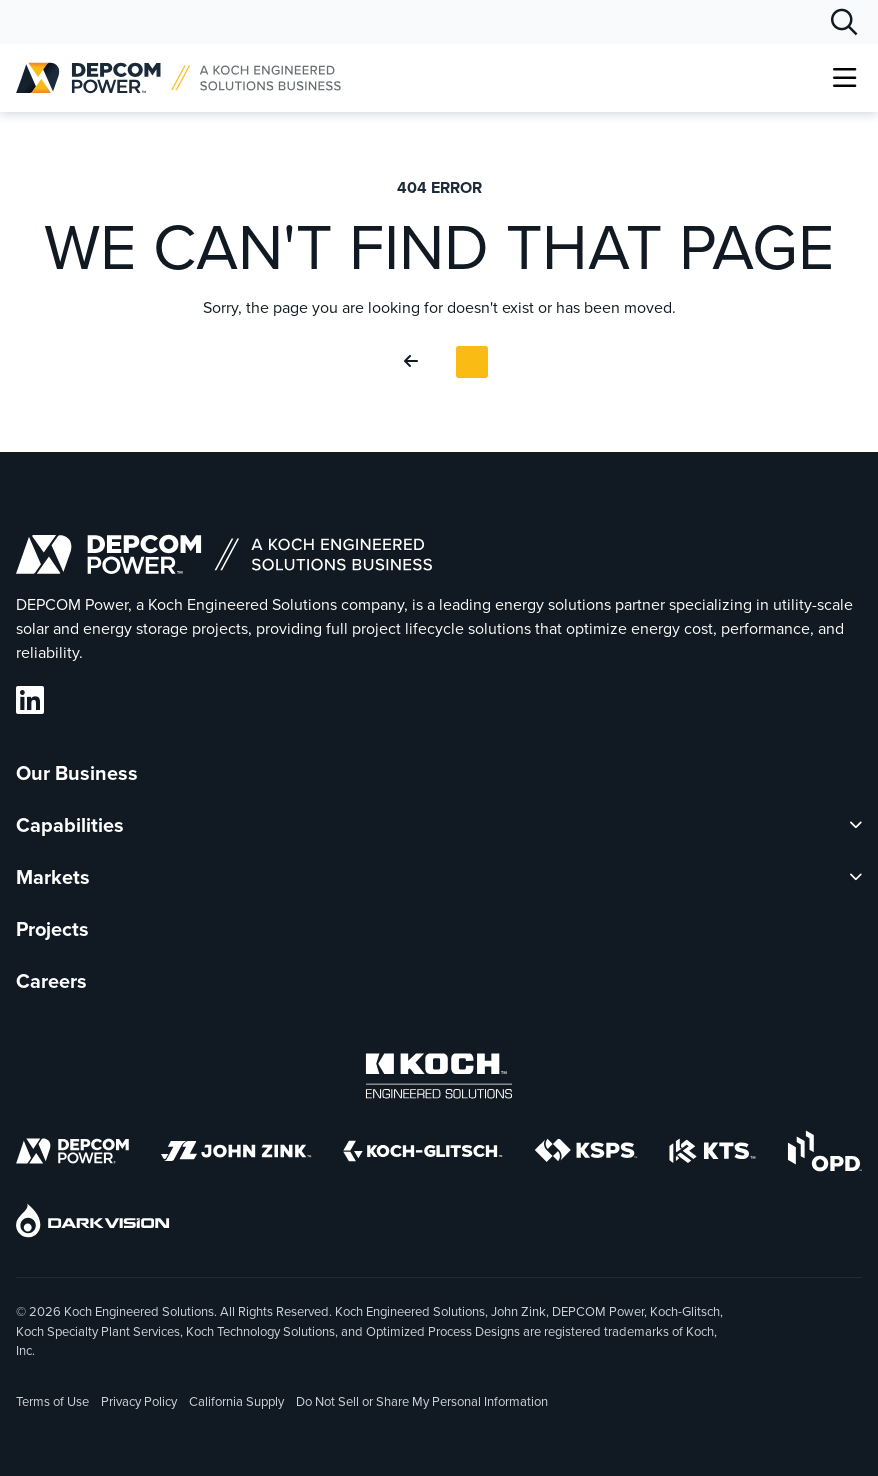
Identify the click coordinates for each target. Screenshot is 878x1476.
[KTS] (712, 1154)
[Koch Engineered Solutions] (439, 1079)
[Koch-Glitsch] (423, 1154)
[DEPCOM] (72, 1154)
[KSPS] (586, 1154)
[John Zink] (236, 1154)
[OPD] (824, 1154)
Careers (51, 981)
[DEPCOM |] (178, 78)
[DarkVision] (93, 1224)
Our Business (77, 773)
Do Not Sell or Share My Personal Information (422, 1403)
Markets (53, 877)
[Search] (844, 22)
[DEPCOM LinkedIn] (30, 700)
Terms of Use (52, 1401)
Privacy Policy (139, 1401)
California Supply (236, 1401)
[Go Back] (415, 362)
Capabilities (70, 825)
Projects (52, 929)
